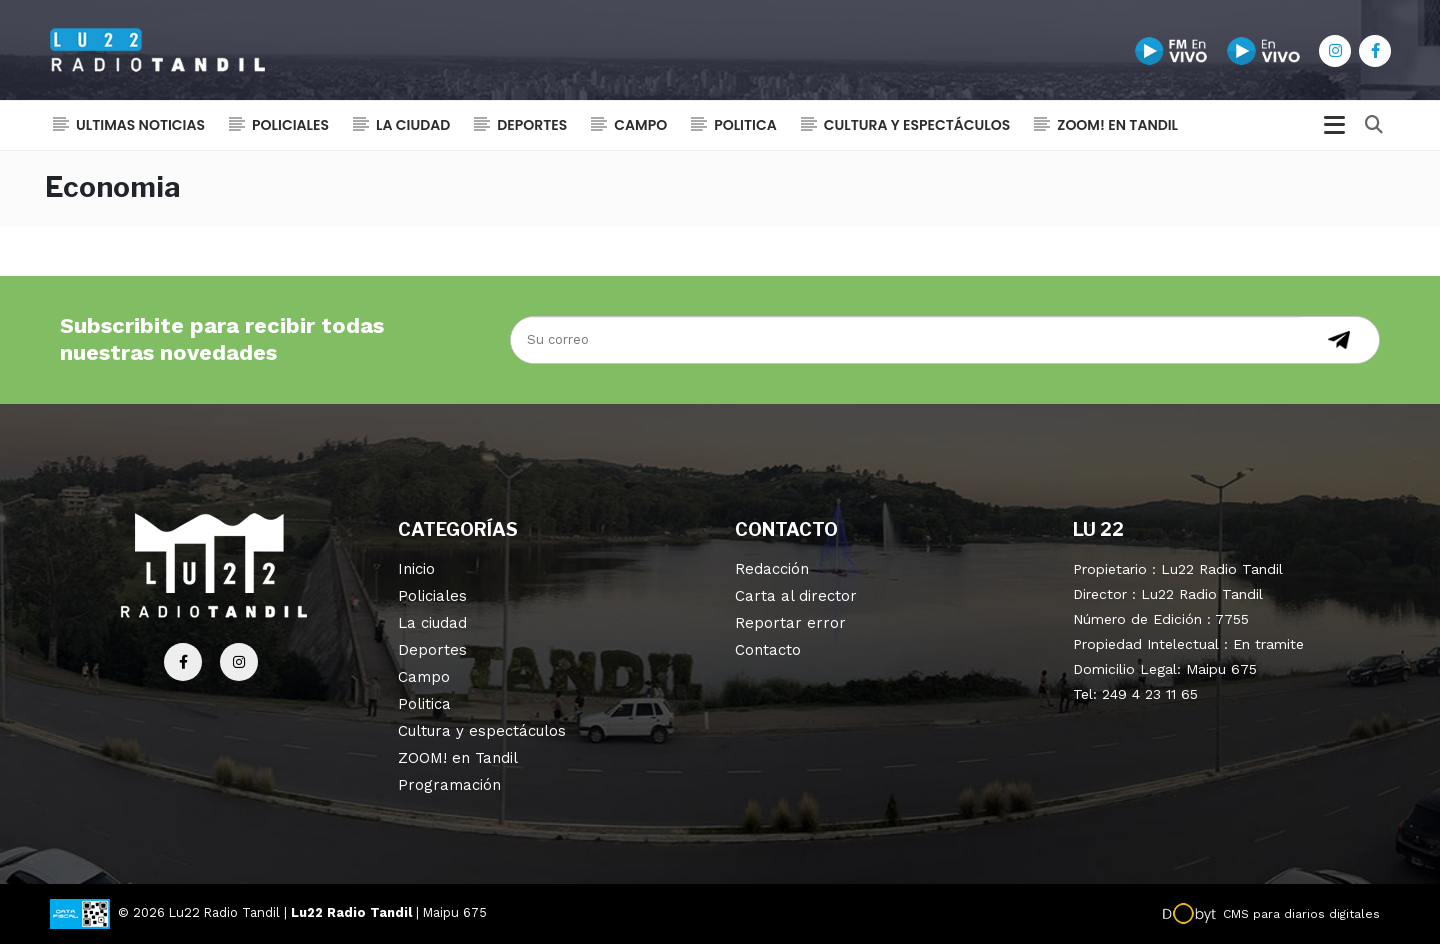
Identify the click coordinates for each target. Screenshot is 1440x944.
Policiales (290, 125)
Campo (640, 125)
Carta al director (796, 596)
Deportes (532, 125)
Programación (449, 785)
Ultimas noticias (140, 125)
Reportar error (790, 623)
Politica (745, 125)
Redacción (772, 569)
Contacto (768, 650)
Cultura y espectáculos (917, 125)
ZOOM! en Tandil (1117, 125)
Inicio (416, 569)
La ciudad (413, 125)
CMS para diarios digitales (1301, 914)
